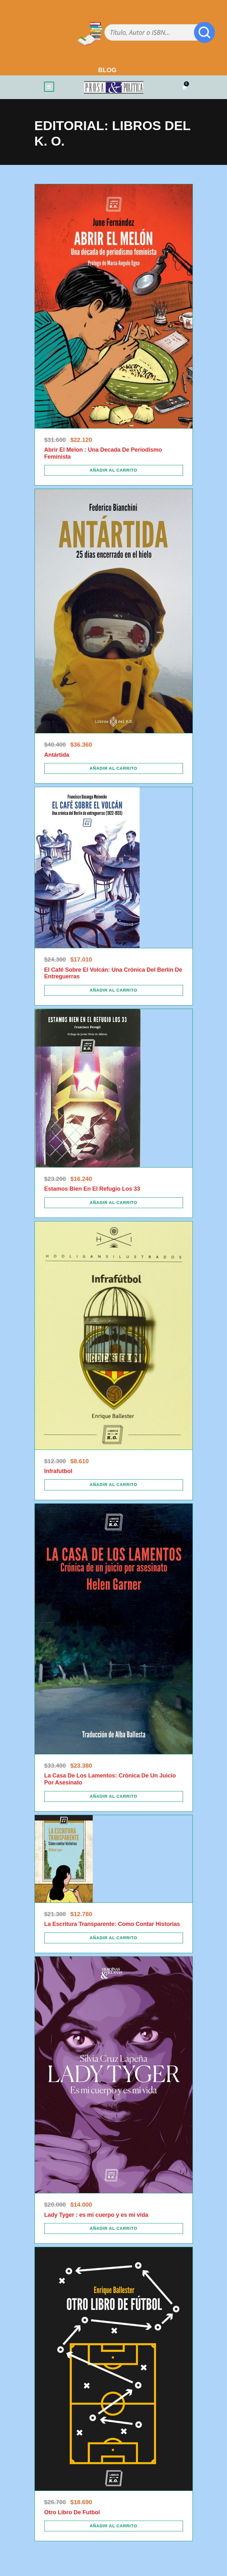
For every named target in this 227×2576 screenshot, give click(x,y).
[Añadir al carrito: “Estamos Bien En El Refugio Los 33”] (113, 1202)
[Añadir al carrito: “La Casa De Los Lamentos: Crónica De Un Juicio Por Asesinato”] (113, 1796)
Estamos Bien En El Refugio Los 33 (92, 1189)
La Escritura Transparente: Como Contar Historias (112, 1924)
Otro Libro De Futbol (72, 2512)
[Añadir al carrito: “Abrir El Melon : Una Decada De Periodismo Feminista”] (113, 470)
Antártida (56, 755)
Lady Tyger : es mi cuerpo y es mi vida (96, 2215)
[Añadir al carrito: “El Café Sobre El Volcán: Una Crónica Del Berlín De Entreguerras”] (113, 990)
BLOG (107, 69)
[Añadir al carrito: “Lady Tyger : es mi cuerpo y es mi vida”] (113, 2228)
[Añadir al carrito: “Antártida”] (113, 768)
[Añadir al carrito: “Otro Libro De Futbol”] (113, 2526)
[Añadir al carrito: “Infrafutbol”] (113, 1484)
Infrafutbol (58, 1471)
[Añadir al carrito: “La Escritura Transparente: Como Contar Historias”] (113, 1938)
